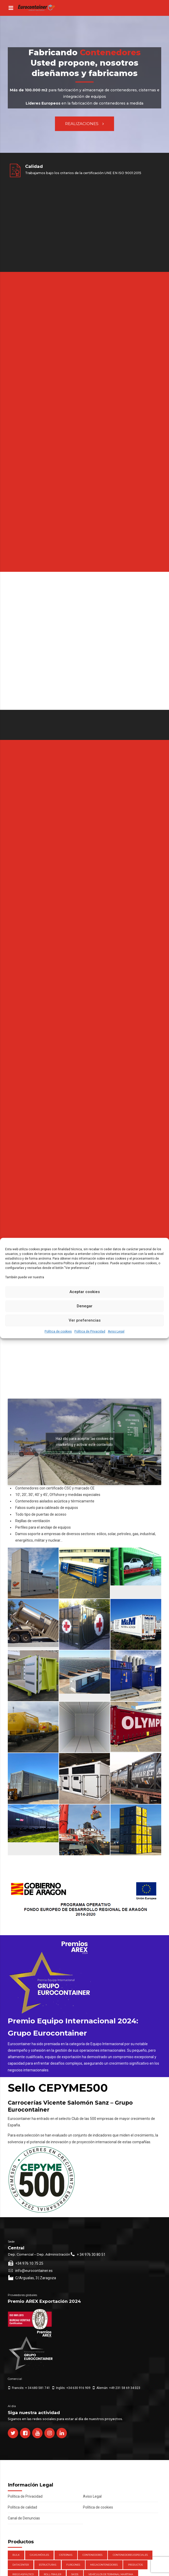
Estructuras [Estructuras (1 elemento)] (47, 2564)
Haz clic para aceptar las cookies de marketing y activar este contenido (85, 1442)
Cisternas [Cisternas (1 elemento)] (65, 2554)
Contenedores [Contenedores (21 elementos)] (92, 2554)
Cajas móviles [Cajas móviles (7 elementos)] (39, 2554)
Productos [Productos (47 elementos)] (135, 2564)
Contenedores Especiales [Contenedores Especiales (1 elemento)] (130, 2554)
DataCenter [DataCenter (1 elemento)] (20, 2564)
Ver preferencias (85, 1320)
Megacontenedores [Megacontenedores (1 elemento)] (104, 2564)
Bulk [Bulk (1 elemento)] (16, 2554)
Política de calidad (22, 2507)
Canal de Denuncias (24, 2518)
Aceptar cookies (84, 1291)
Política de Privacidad (89, 1331)
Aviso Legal (116, 1331)
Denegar (85, 1306)
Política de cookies (58, 1331)
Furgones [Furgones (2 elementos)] (73, 2564)
